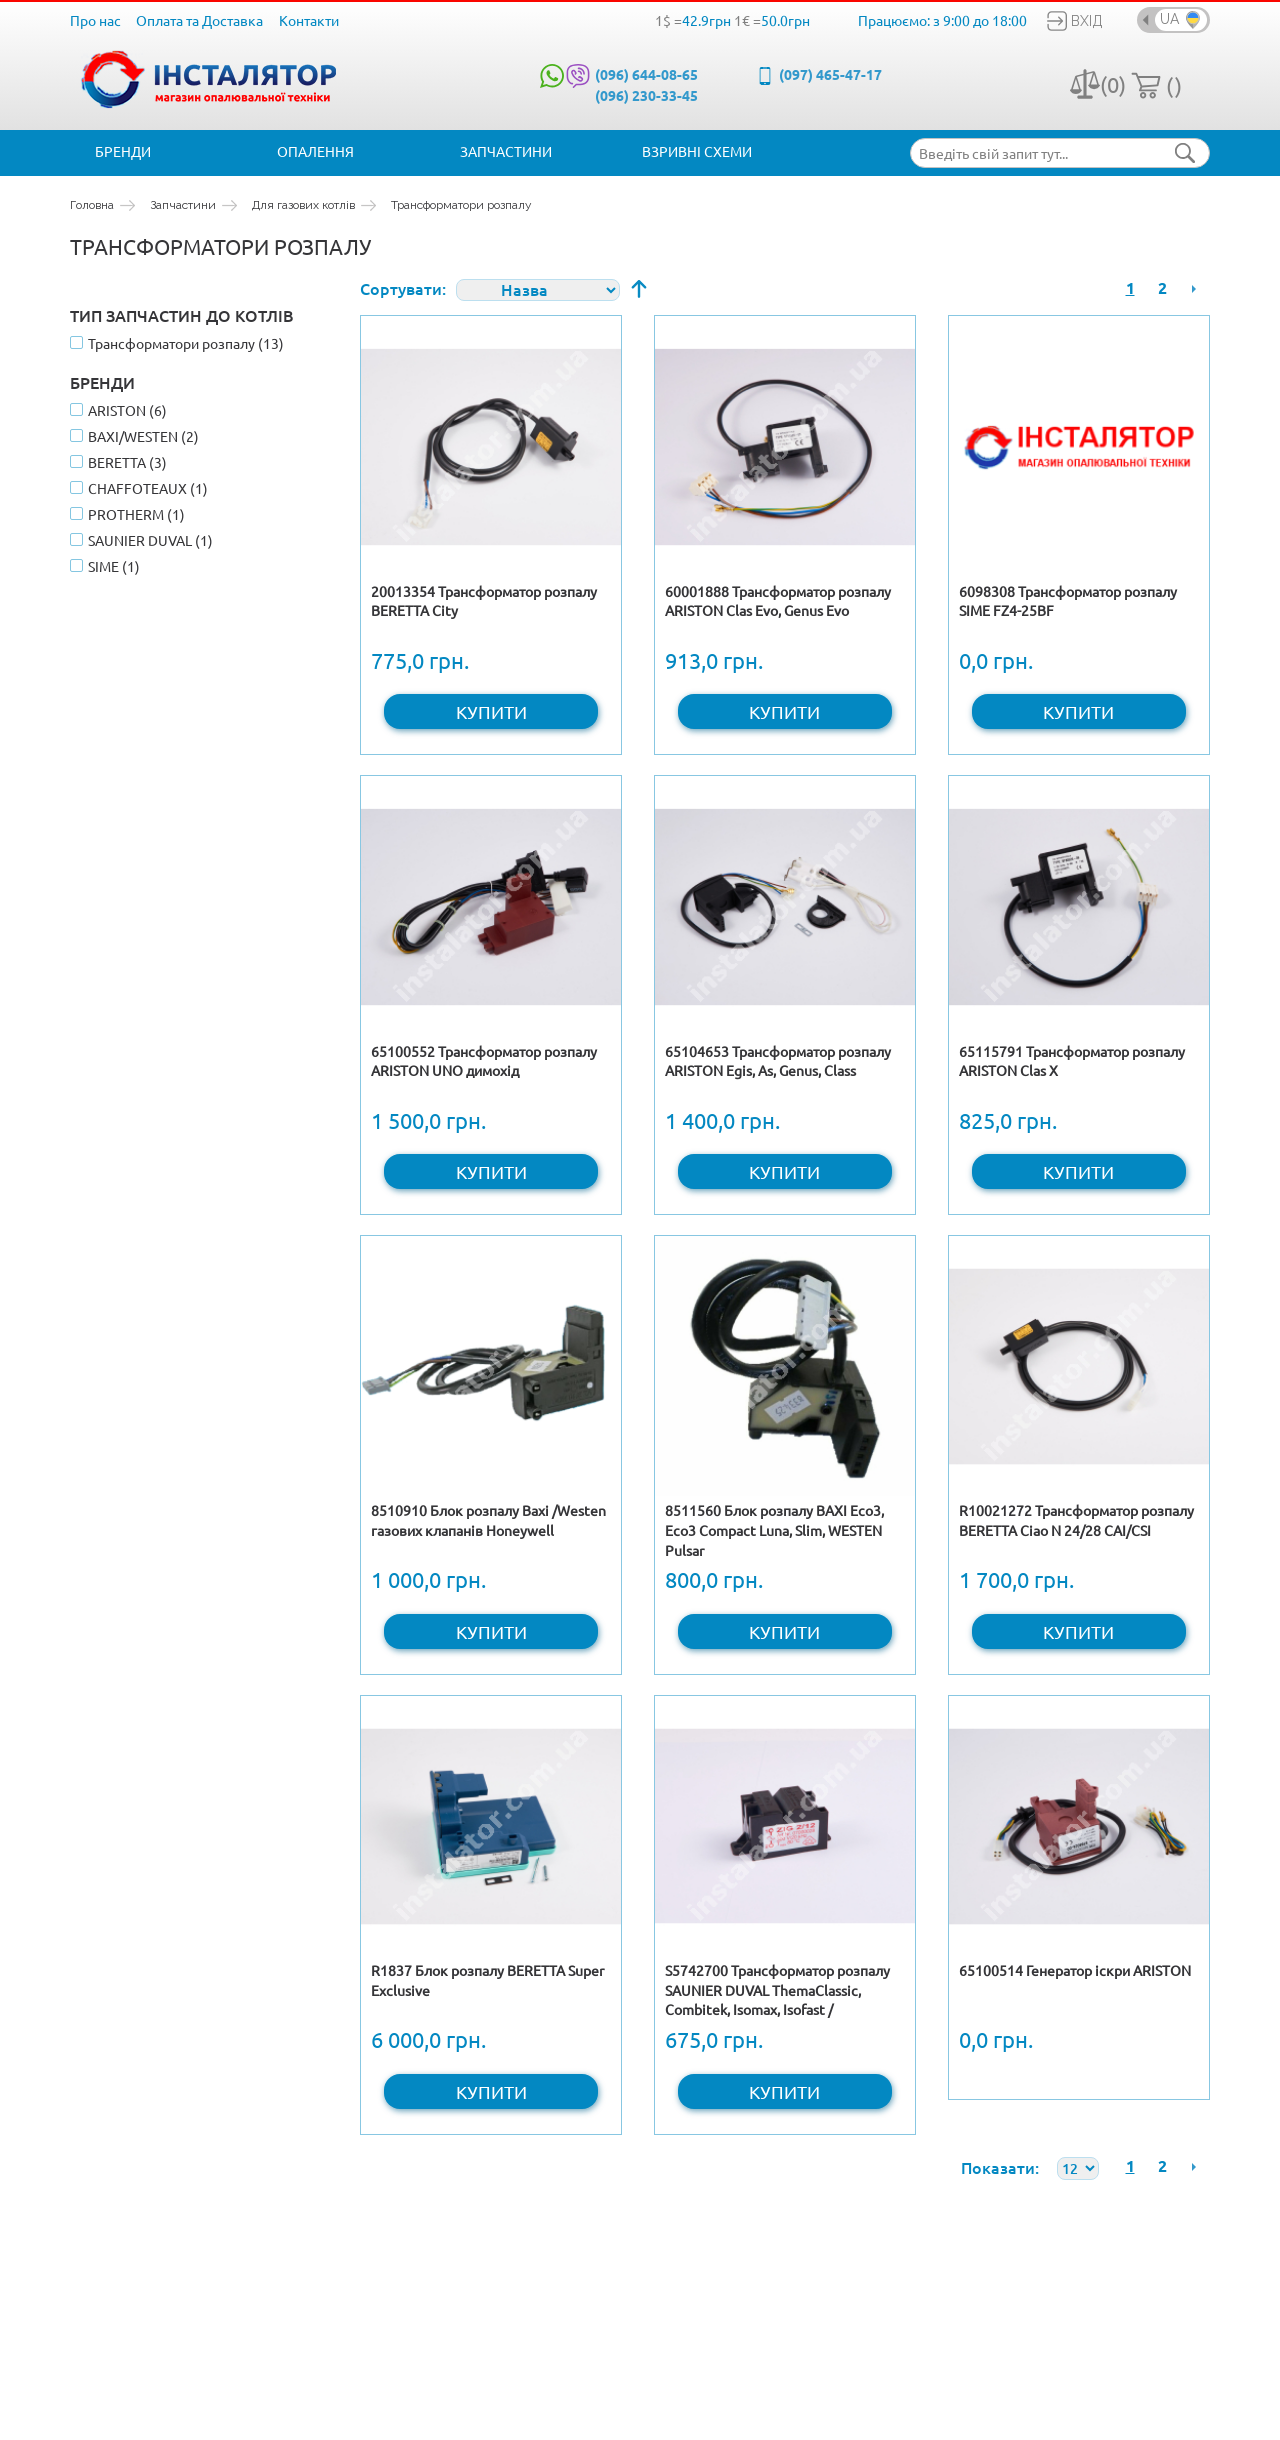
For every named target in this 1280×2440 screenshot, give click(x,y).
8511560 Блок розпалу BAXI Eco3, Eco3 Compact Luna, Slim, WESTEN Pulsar (774, 1529)
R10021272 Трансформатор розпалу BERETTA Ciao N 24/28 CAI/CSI (1076, 1520)
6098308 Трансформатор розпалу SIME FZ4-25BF (1068, 601)
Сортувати (401, 288)
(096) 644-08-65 (646, 74)
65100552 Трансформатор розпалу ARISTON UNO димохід (484, 1061)
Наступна (1194, 288)
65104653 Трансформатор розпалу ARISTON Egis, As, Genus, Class (778, 1061)
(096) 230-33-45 (646, 95)
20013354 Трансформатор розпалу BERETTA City (484, 601)
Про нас (95, 20)
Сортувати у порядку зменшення (639, 288)
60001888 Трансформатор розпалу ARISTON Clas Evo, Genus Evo (778, 601)
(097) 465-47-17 (830, 74)
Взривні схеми (697, 151)
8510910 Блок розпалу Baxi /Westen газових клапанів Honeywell (488, 1520)
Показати (998, 2167)
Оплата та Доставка (199, 20)
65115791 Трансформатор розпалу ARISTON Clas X (1072, 1061)
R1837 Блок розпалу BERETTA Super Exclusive (487, 1980)
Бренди (123, 151)
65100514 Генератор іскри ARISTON (1075, 1970)
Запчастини (506, 151)
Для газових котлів (303, 205)
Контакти (309, 20)
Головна (92, 205)
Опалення (315, 151)
